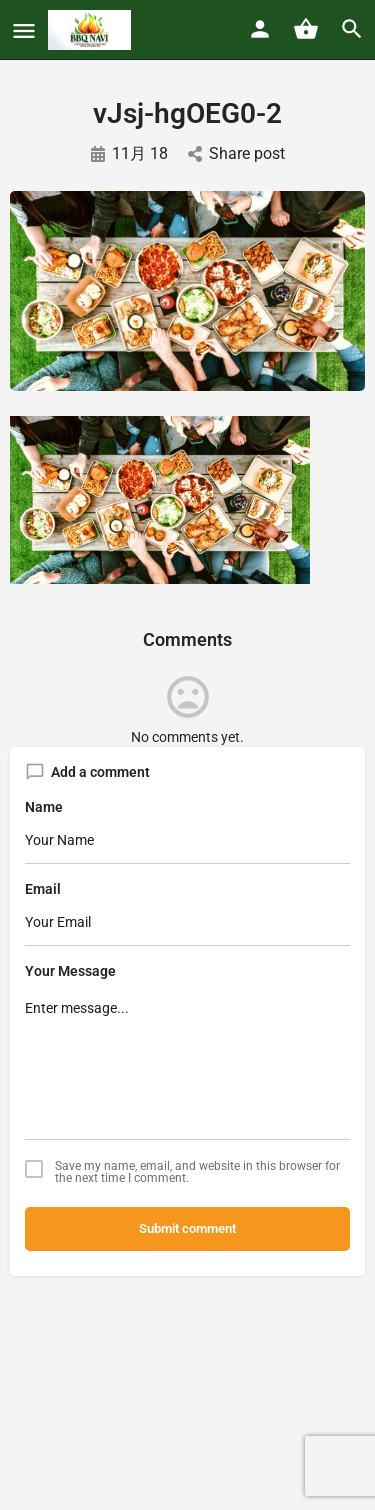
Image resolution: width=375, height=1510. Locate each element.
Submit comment (187, 1228)
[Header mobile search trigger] (352, 29)
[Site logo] (92, 30)
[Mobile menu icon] (24, 30)
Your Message (70, 971)
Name (44, 807)
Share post (236, 153)
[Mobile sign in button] (260, 29)
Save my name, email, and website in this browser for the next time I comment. (197, 1172)
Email (43, 889)
